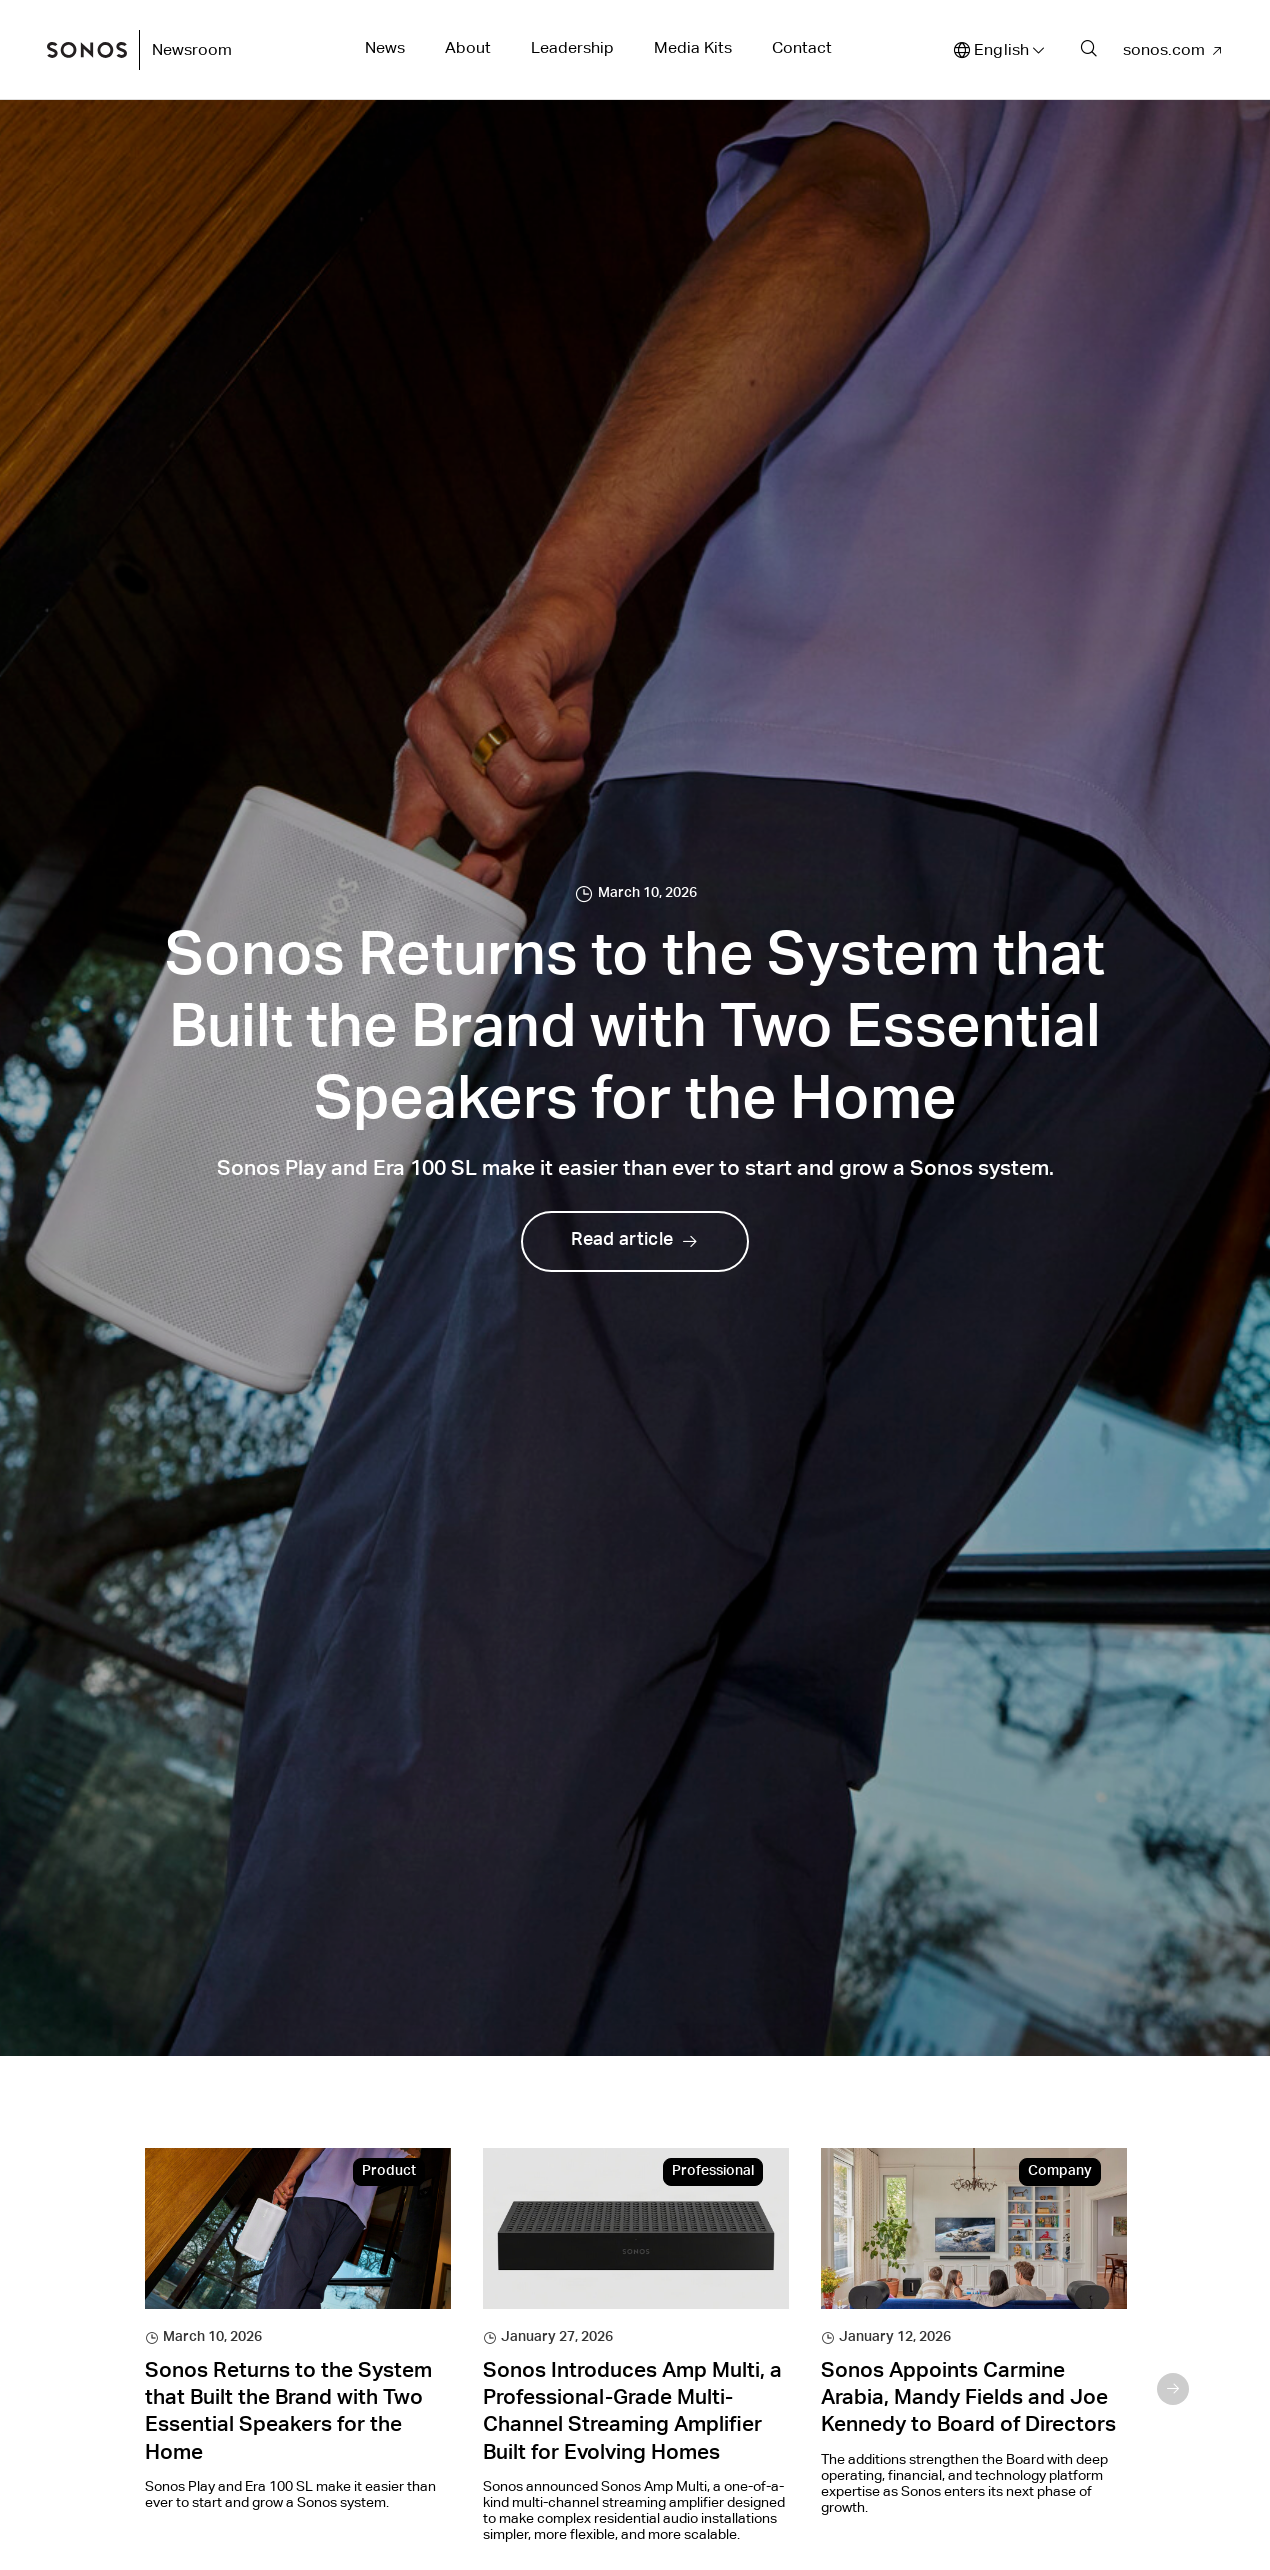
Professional (713, 2172)
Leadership (572, 47)
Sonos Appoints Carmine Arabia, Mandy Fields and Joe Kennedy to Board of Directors (968, 2400)
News (385, 47)
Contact (802, 47)
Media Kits (693, 47)
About (468, 47)
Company (1060, 2172)
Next (1173, 2389)
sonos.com (1164, 49)
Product (389, 2172)
